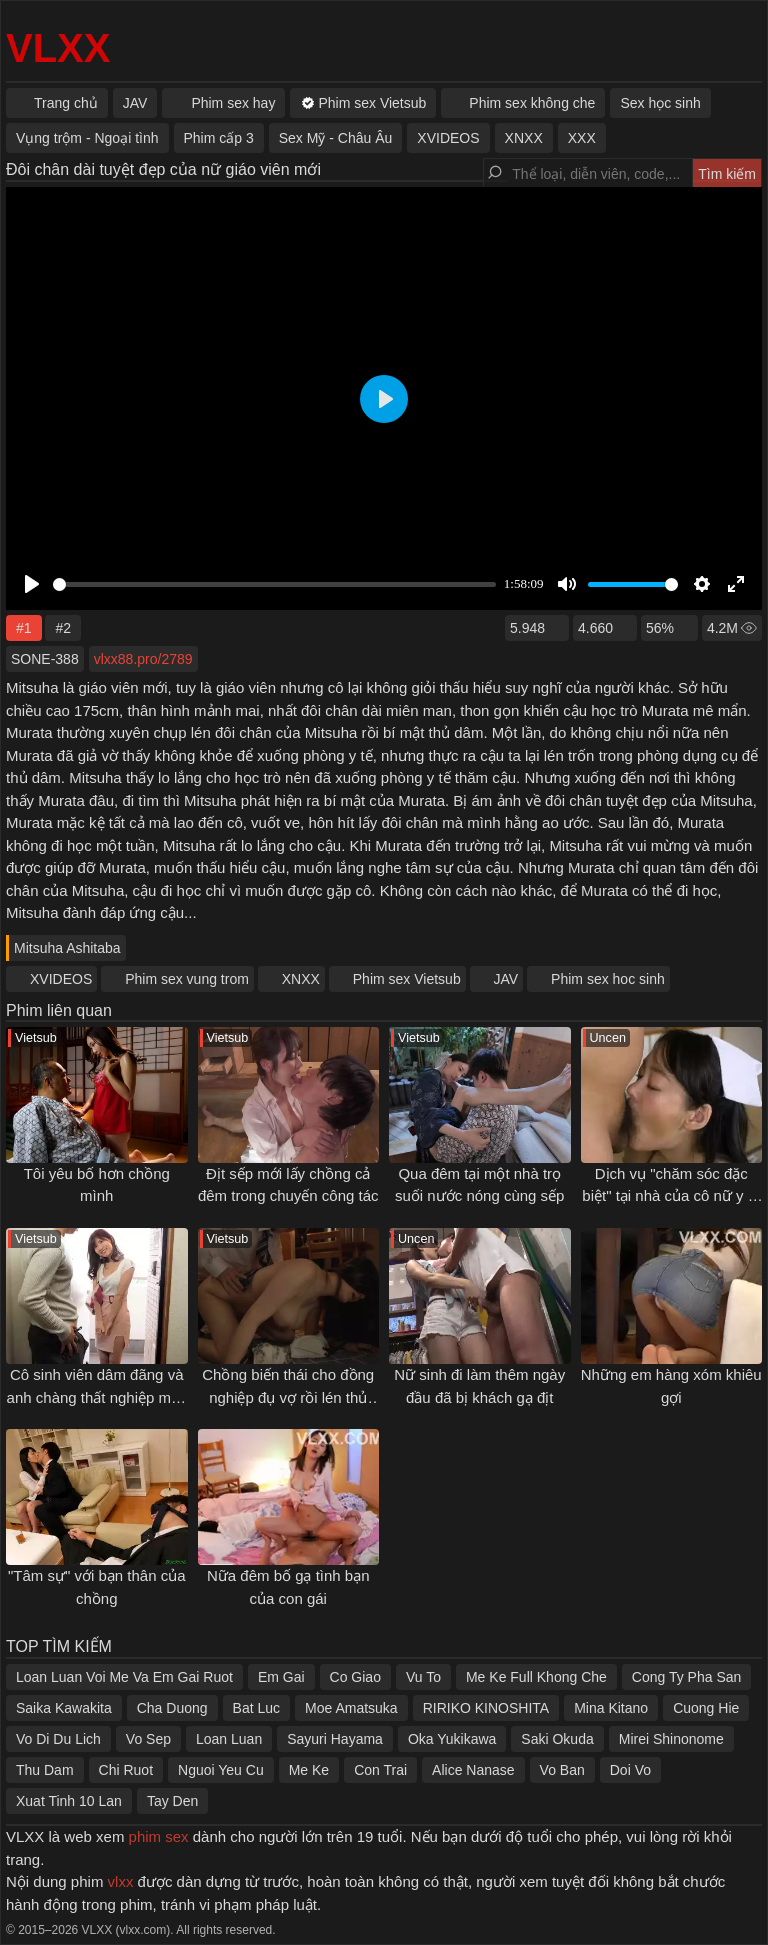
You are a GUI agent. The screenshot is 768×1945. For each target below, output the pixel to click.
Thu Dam (45, 1770)
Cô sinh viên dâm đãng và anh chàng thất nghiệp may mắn (97, 1397)
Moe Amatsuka (351, 1708)
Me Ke (309, 1770)
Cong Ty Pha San (686, 1677)
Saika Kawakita (64, 1708)
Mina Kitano (611, 1708)
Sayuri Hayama (335, 1739)
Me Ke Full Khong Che (536, 1677)
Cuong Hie (706, 1708)
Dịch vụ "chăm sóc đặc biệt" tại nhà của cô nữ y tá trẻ (671, 1196)
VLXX (58, 48)
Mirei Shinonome (671, 1739)
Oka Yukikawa (452, 1739)
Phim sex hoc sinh (608, 979)
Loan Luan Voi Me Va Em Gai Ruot (124, 1677)
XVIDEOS (61, 979)
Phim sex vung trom (187, 979)
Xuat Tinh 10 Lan (69, 1801)
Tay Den (172, 1801)
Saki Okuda (557, 1739)
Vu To (423, 1677)
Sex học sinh (660, 103)
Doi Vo (630, 1770)
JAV (506, 979)
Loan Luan (229, 1739)
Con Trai (380, 1770)
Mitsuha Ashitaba (67, 948)
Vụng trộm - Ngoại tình (87, 138)
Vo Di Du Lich (58, 1739)
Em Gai (281, 1677)
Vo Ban (562, 1770)
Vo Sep (148, 1739)
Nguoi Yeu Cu (221, 1770)
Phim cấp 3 (219, 138)
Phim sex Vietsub (407, 979)
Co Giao (355, 1677)
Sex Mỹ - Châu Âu (336, 138)
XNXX (301, 979)
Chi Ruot (126, 1770)
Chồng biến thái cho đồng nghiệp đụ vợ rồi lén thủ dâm (288, 1397)
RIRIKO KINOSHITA (486, 1708)
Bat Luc (256, 1708)
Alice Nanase (473, 1770)
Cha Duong (172, 1708)
